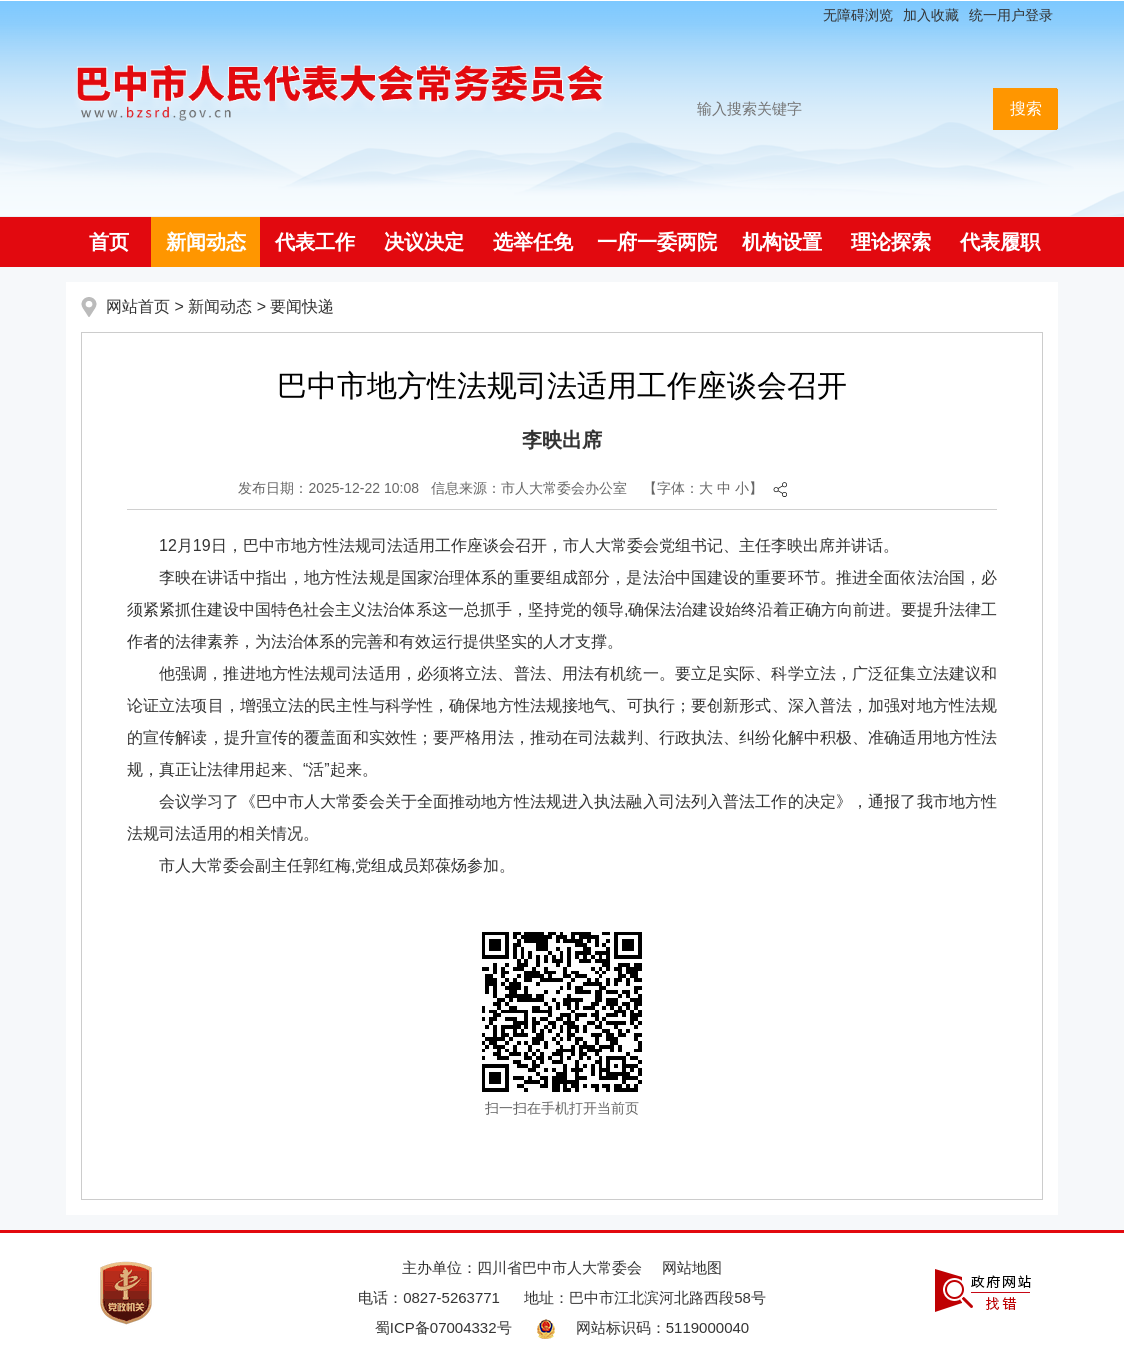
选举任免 (533, 242)
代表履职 (1000, 242)
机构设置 (782, 242)
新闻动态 (206, 242)
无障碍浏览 (858, 15)
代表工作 (315, 242)
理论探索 (891, 242)
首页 (109, 242)
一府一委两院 (657, 242)
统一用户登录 (1011, 15)
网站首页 (138, 306)
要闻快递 (302, 306)
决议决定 (424, 242)
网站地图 (692, 1267)
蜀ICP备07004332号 (443, 1327)
